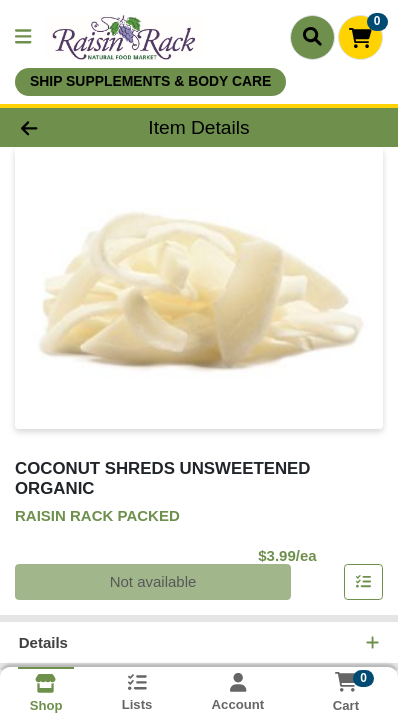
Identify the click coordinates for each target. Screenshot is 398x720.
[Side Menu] (23, 37)
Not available (153, 581)
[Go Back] (61, 127)
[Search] (312, 37)
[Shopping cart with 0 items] (360, 37)
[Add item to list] (364, 582)
